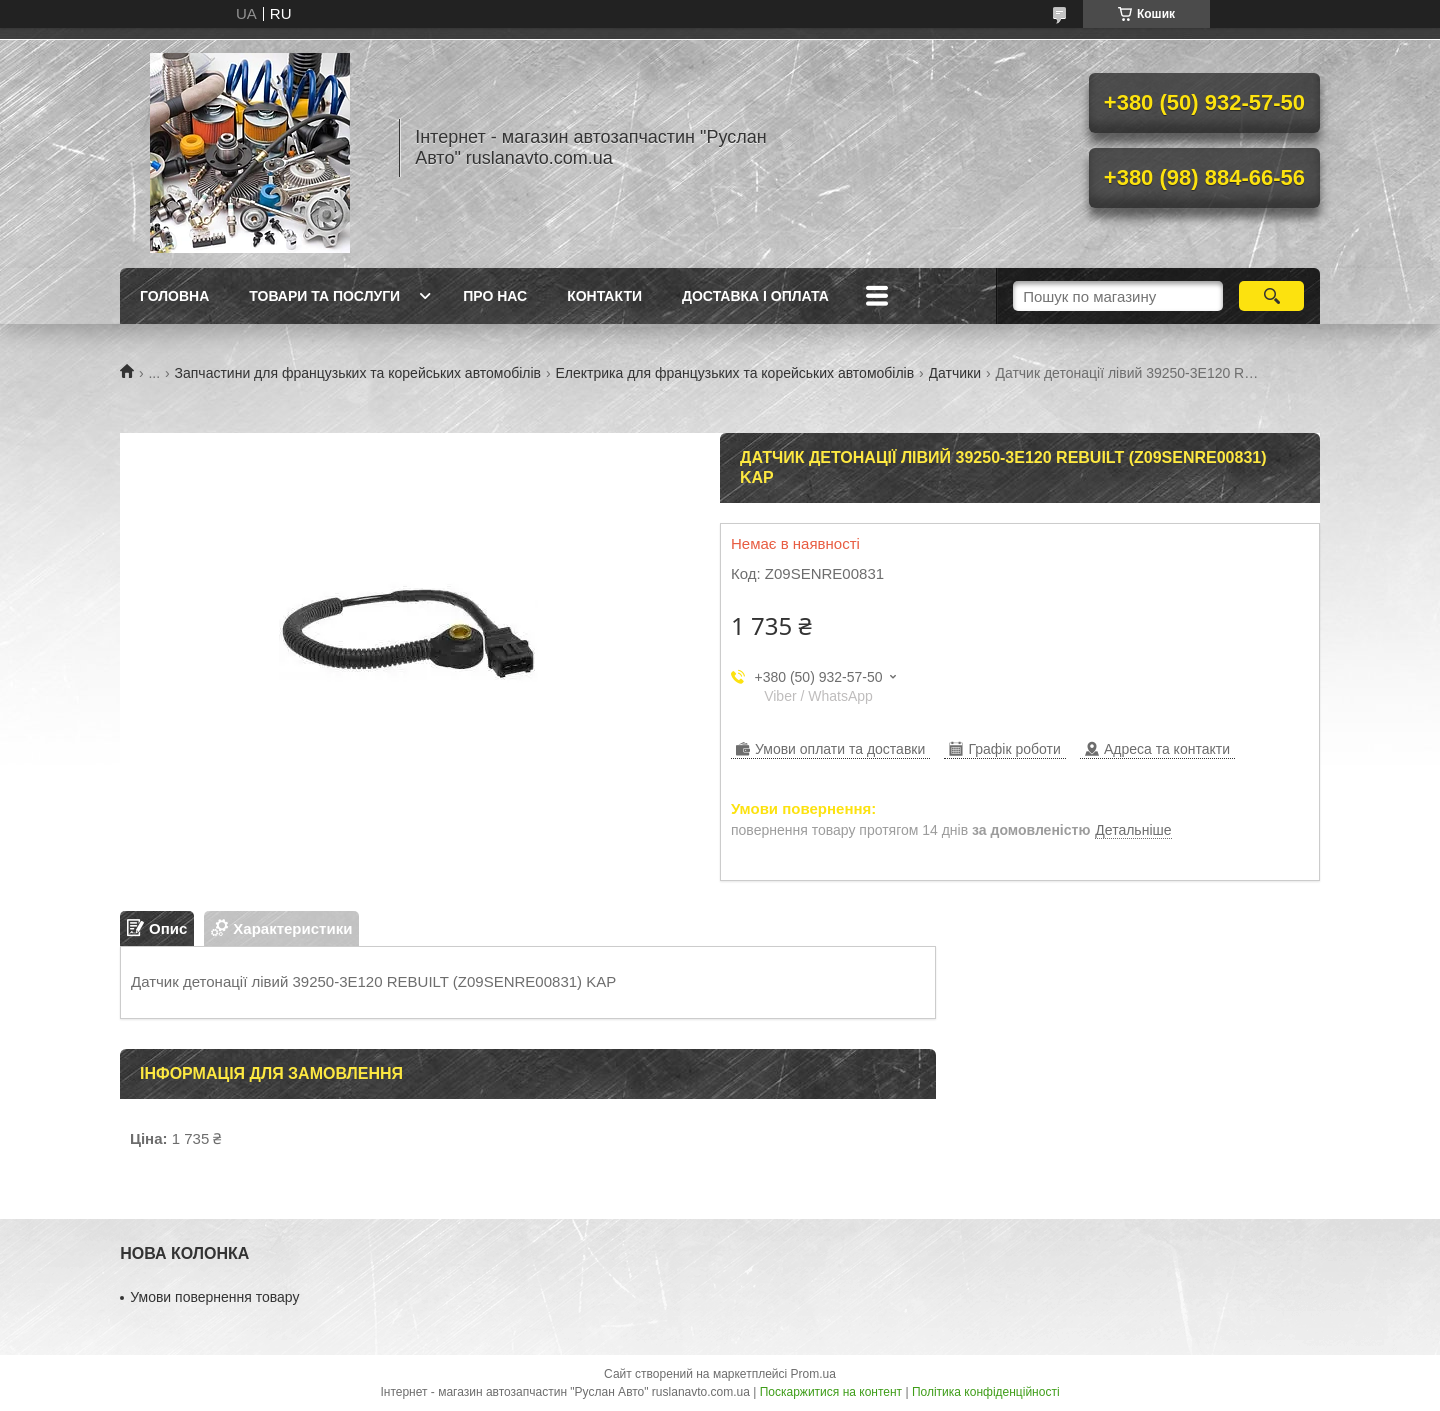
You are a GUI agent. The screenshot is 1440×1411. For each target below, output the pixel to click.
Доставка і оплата (755, 296)
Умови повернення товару (214, 1297)
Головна (174, 296)
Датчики (955, 373)
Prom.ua (813, 1374)
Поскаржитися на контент (831, 1392)
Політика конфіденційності (986, 1392)
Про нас (495, 296)
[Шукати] (1271, 296)
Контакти (604, 296)
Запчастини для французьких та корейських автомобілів (358, 373)
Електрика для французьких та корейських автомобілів (735, 373)
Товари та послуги (324, 296)
